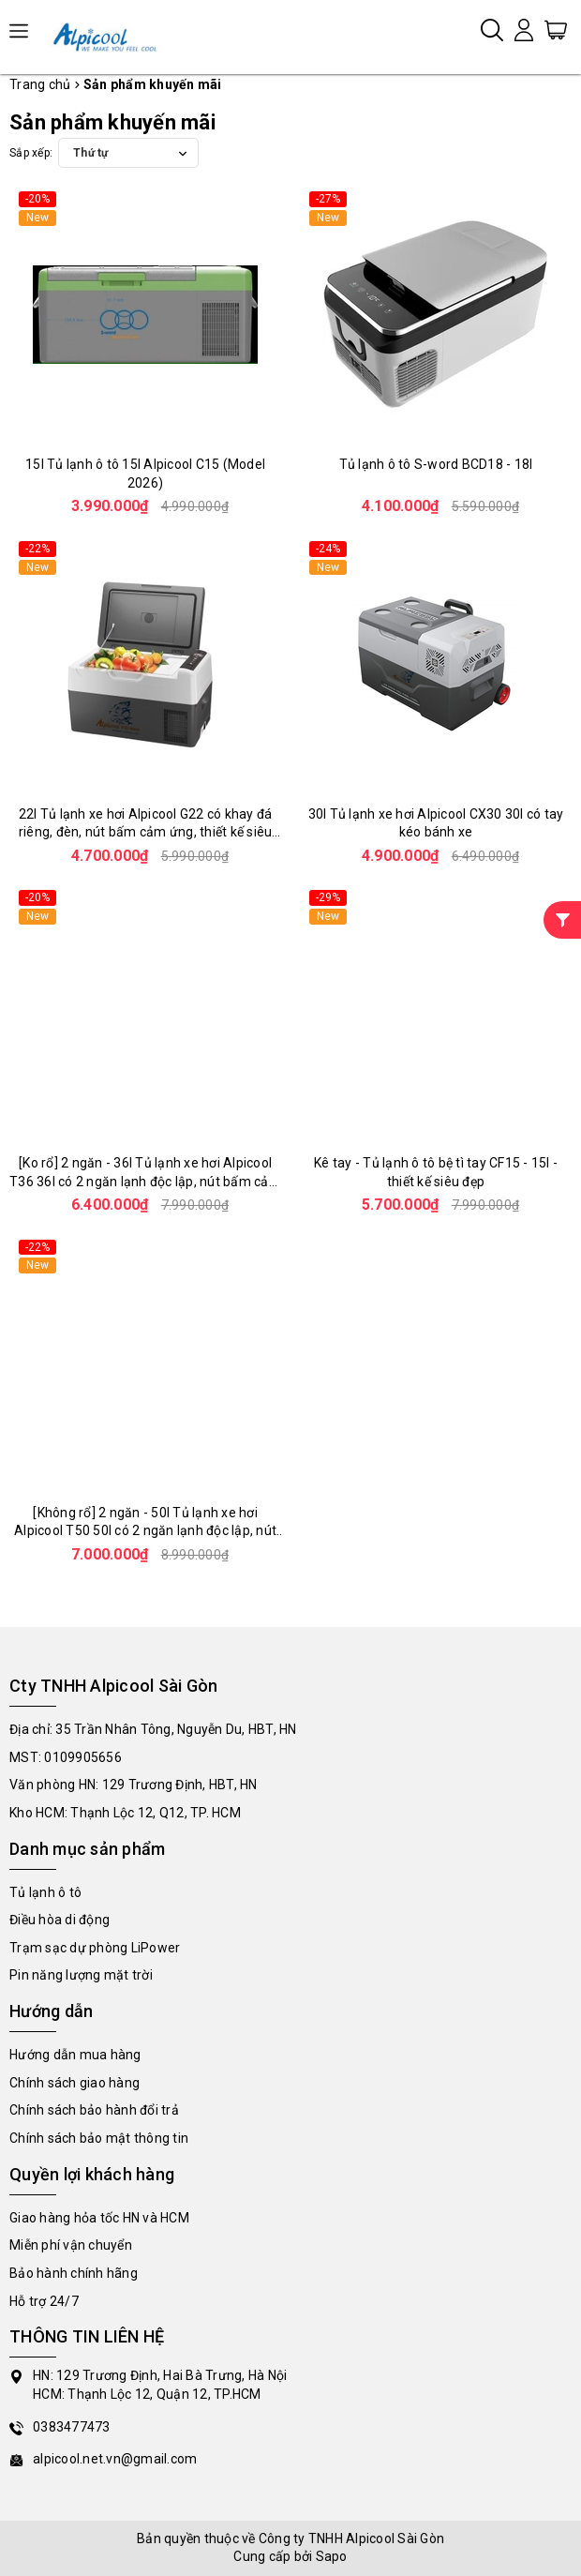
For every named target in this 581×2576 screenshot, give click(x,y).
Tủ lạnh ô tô (45, 1892)
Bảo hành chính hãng (73, 2273)
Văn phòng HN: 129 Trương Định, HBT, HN (133, 1784)
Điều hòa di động (59, 1919)
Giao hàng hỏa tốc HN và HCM (99, 2217)
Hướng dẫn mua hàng (75, 2054)
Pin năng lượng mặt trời (81, 1974)
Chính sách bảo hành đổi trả (94, 2109)
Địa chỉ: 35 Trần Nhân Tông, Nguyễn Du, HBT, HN (153, 1729)
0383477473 (72, 2426)
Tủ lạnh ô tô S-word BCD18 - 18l (436, 464)
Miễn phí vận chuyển (70, 2244)
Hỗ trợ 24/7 (44, 2301)
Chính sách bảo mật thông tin (98, 2138)
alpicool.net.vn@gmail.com (115, 2458)
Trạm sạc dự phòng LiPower (94, 1947)
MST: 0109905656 (65, 1757)
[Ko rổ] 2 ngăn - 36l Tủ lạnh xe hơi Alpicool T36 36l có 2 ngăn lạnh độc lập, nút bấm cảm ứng (145, 1181)
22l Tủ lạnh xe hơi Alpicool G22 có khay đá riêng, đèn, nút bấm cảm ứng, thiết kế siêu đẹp (146, 832)
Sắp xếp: (30, 152)
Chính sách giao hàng (74, 2082)
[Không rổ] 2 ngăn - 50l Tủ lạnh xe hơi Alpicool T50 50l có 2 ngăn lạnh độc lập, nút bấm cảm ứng (145, 1531)
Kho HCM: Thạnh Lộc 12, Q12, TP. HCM (125, 1812)
